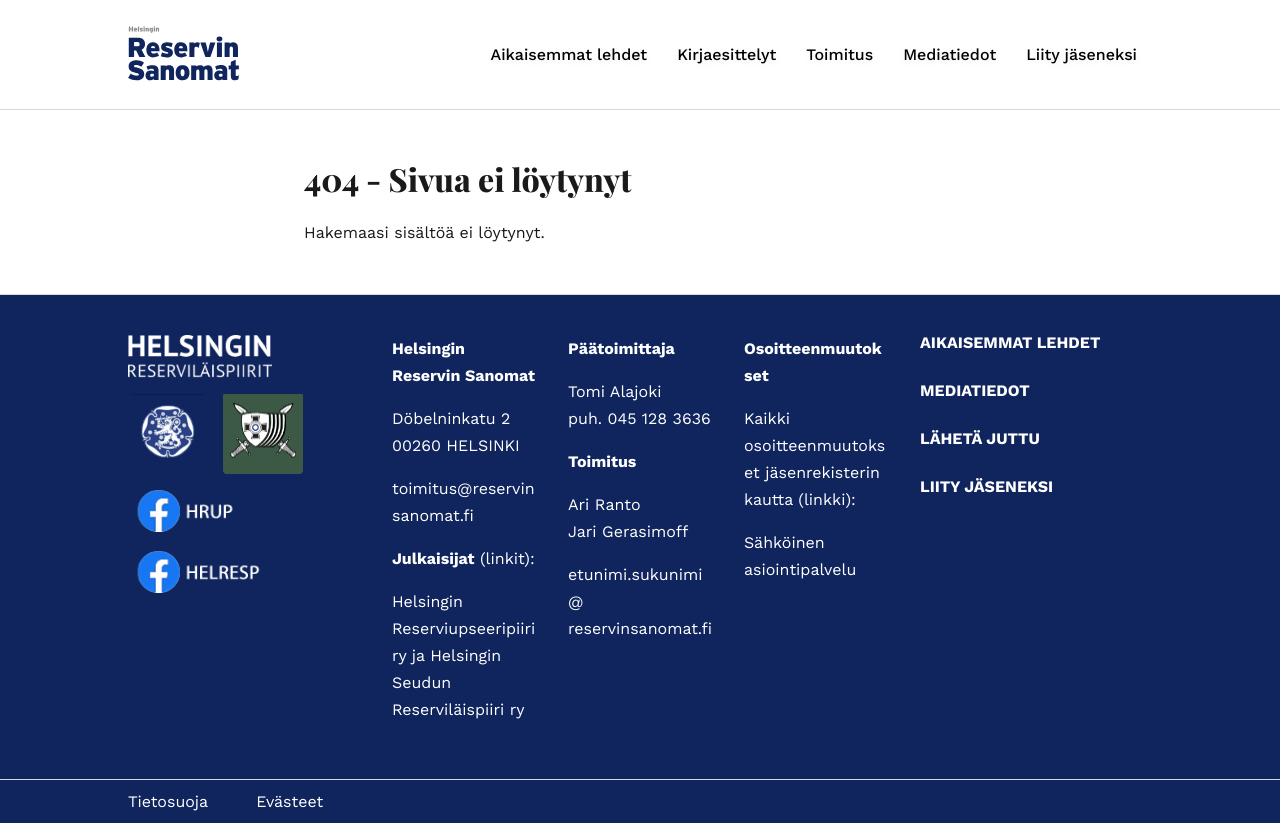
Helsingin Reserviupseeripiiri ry (463, 628)
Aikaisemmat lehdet (569, 54)
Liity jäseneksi (1081, 54)
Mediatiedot (949, 54)
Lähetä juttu (980, 438)
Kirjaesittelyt (726, 54)
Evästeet (289, 801)
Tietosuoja (168, 801)
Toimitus (839, 54)
